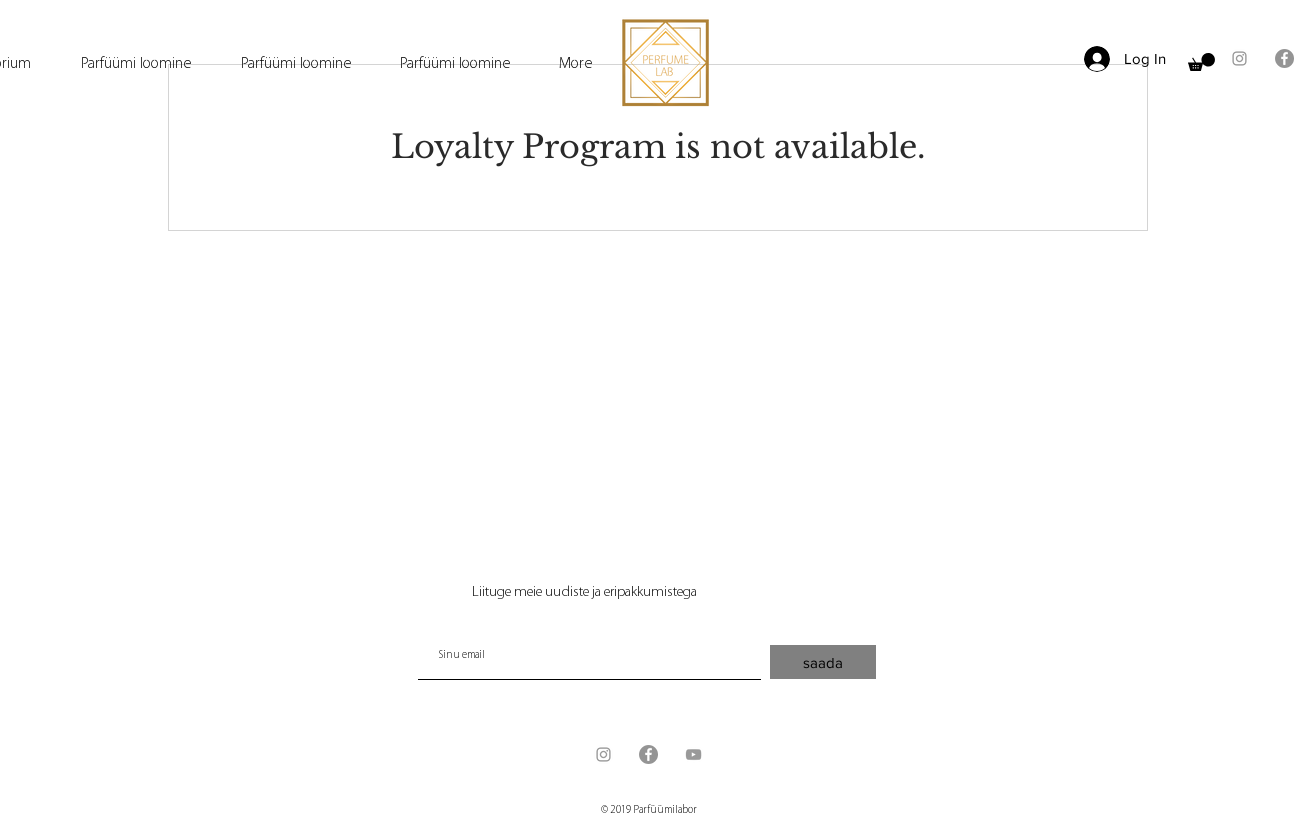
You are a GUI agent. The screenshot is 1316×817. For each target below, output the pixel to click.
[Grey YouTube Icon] (693, 754)
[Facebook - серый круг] (1284, 58)
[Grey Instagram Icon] (1239, 58)
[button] (1201, 62)
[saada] (823, 662)
